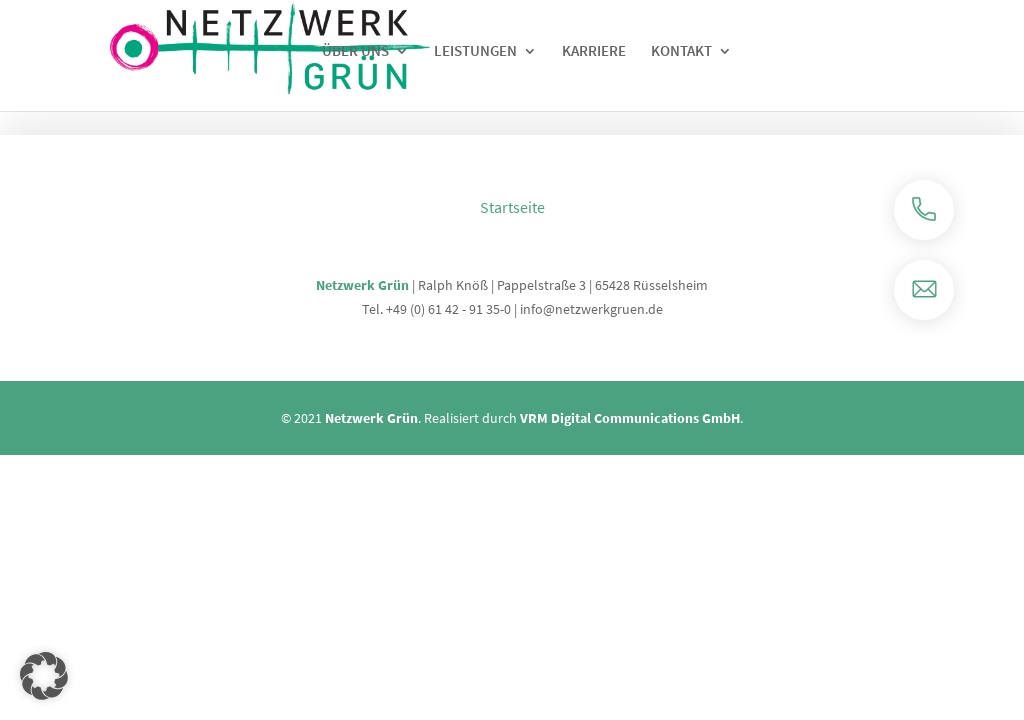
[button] (44, 676)
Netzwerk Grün (362, 285)
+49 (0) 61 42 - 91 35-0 (448, 309)
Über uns (355, 51)
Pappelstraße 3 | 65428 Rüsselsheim (602, 285)
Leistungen (475, 51)
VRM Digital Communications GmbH (630, 418)
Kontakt (681, 51)
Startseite (512, 207)
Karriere (594, 51)
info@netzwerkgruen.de (591, 309)
